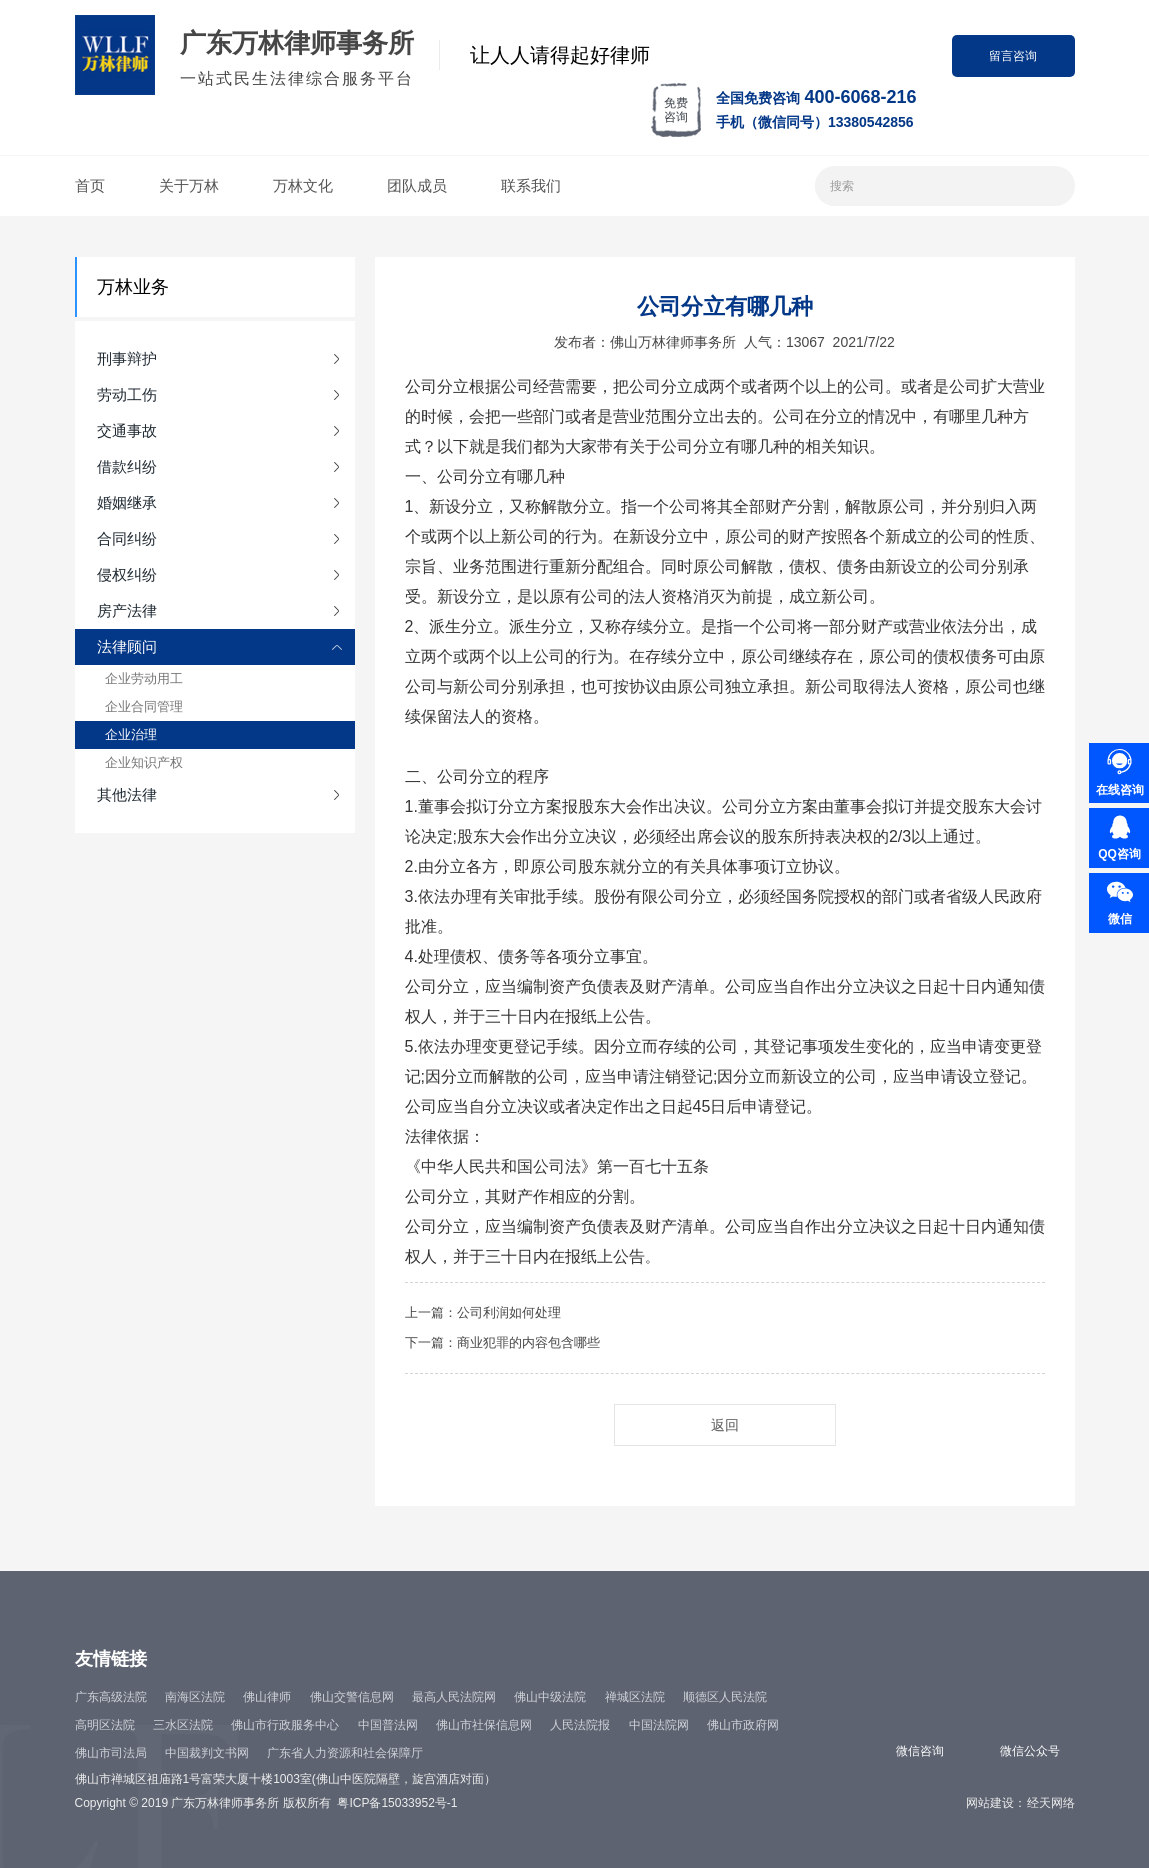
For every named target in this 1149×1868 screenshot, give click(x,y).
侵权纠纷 (127, 574)
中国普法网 (388, 1725)
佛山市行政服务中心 (285, 1725)
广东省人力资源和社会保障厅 (345, 1753)
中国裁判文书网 (207, 1753)
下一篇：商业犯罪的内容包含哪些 (502, 1342)
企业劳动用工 (144, 678)
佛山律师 (267, 1697)
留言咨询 (1013, 56)
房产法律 (127, 610)
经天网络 (1051, 1803)
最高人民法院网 (454, 1697)
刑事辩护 (127, 358)
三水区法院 (183, 1725)
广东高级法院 (111, 1697)
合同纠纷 (127, 538)
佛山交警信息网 (352, 1697)
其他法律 (127, 794)
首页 (90, 185)
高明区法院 (105, 1725)
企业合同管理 (144, 706)
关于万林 (189, 185)
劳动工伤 (127, 394)
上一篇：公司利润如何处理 (483, 1312)
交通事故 (127, 430)
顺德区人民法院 (725, 1697)
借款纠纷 (127, 466)
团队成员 (417, 185)
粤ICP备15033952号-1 (397, 1803)
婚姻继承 (127, 502)
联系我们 (531, 185)
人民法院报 (580, 1725)
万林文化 (303, 185)
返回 (725, 1425)
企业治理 (131, 734)
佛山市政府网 (743, 1725)
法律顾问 (127, 646)
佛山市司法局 (111, 1753)
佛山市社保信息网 (484, 1725)
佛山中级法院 (550, 1697)
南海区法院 (195, 1697)
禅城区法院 (635, 1697)
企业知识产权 (144, 762)
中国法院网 (659, 1725)
